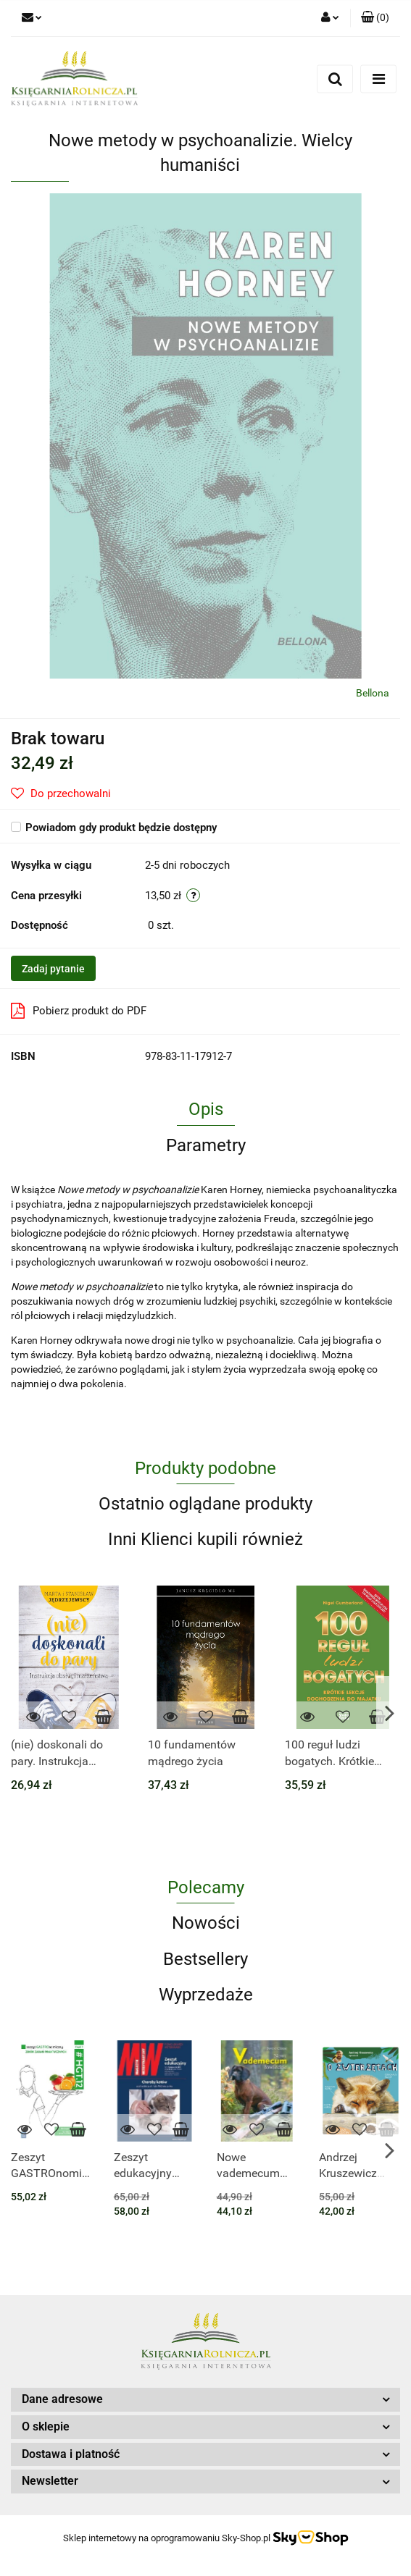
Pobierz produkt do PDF (78, 1011)
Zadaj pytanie (53, 969)
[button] (375, 18)
